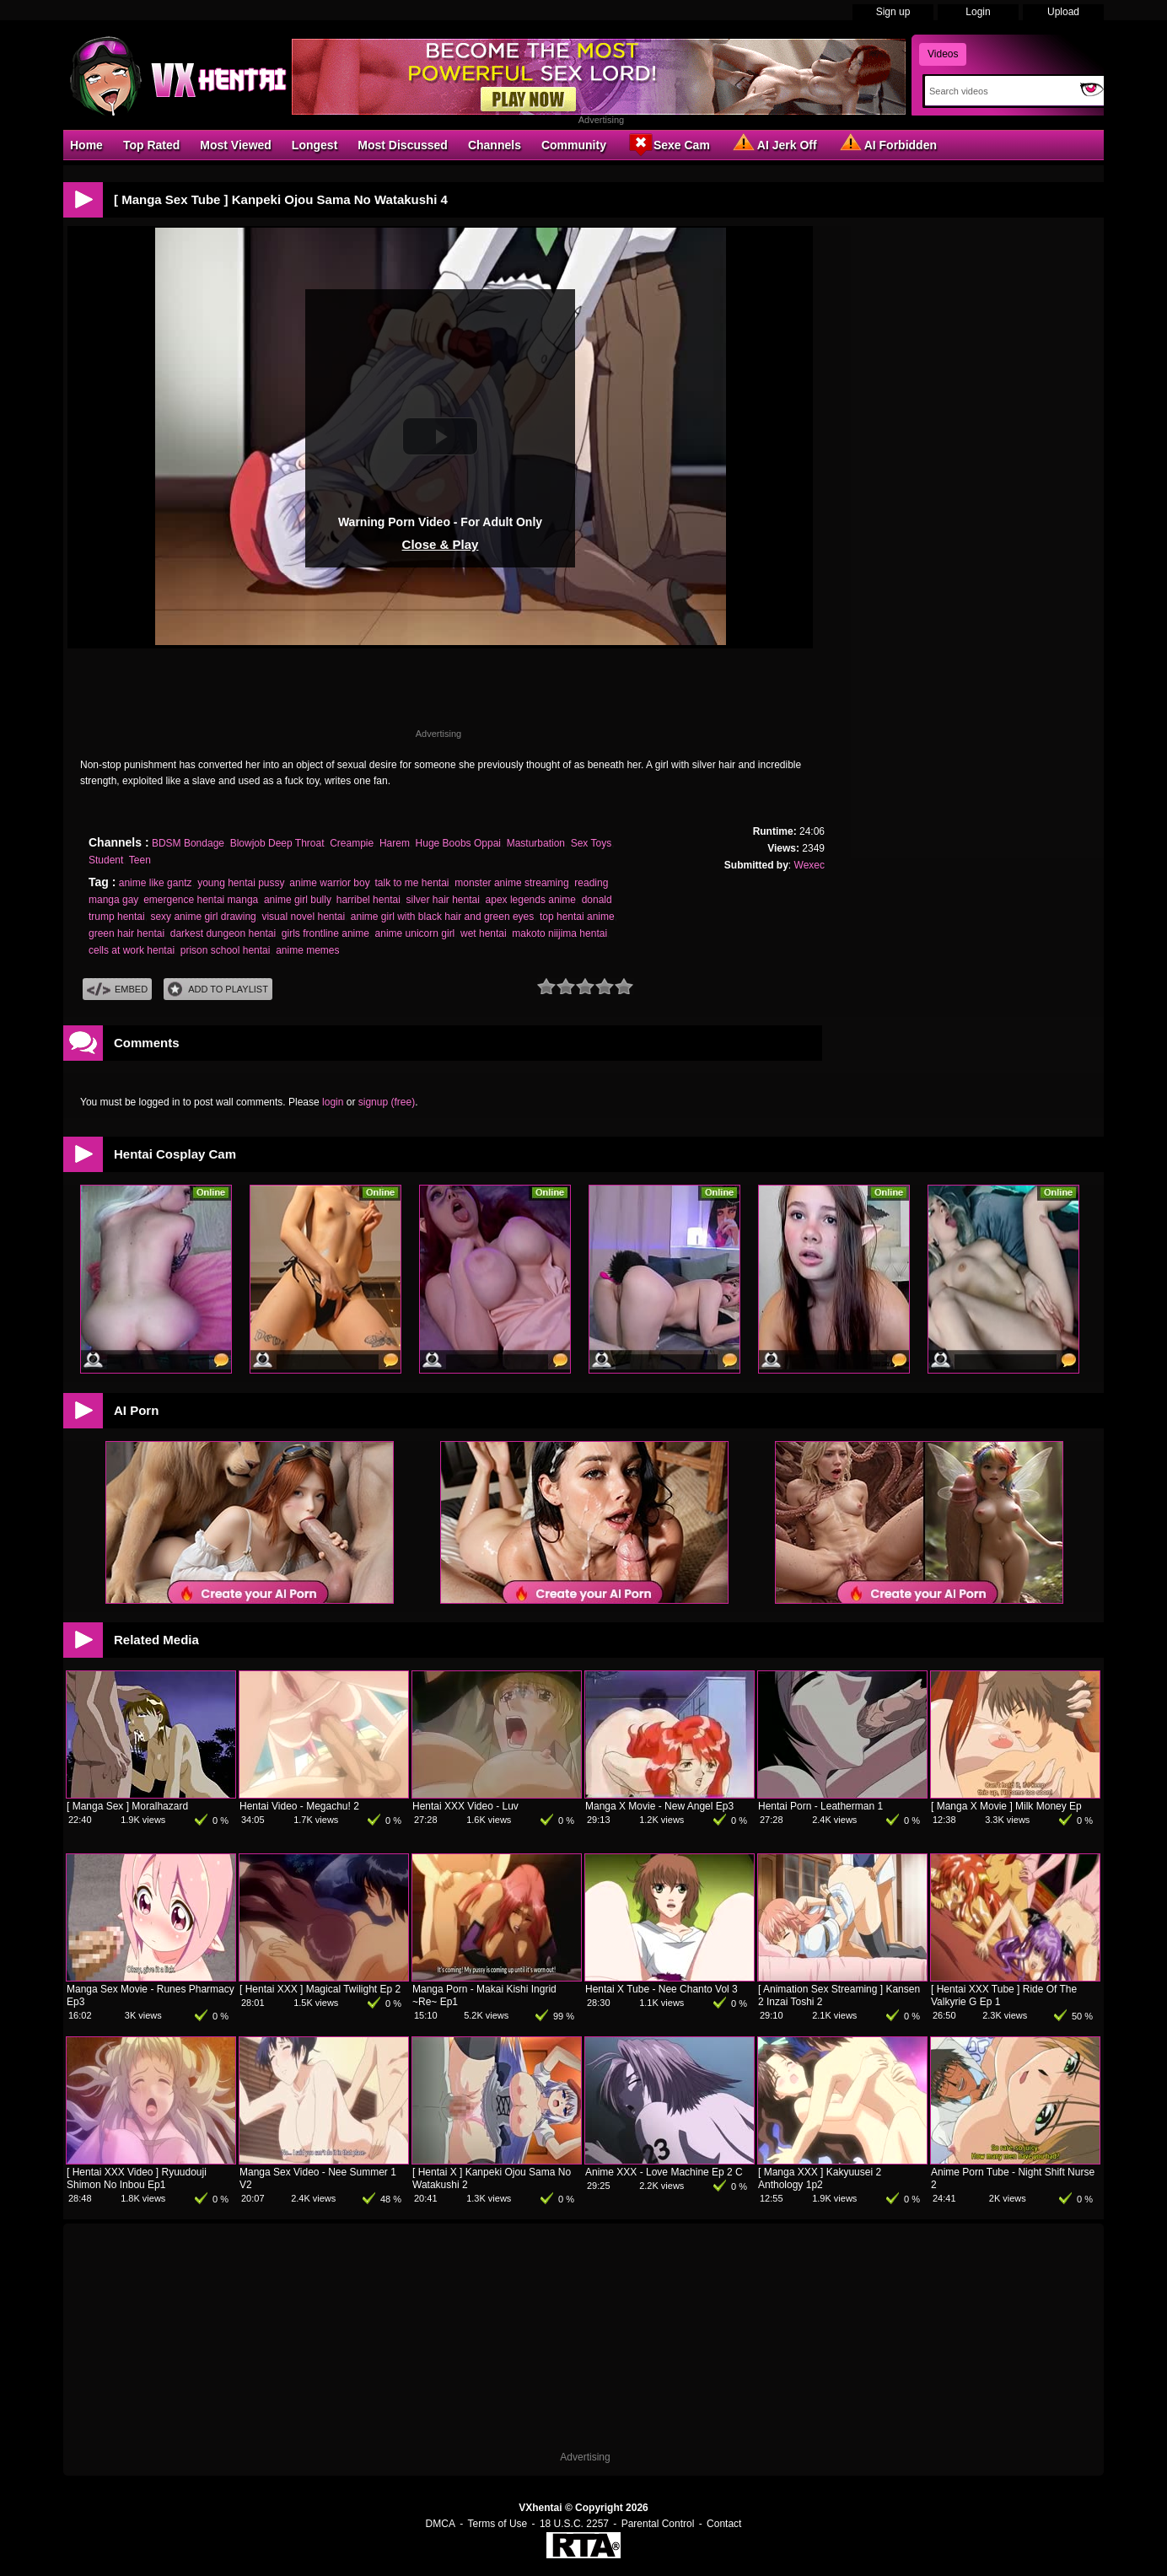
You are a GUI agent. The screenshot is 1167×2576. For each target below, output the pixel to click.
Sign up (893, 12)
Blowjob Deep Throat (277, 843)
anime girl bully (297, 900)
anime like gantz (155, 883)
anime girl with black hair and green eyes (442, 916)
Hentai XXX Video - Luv (465, 1806)
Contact (724, 2524)
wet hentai (483, 933)
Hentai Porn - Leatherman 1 (820, 1806)
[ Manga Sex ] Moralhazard (127, 1806)
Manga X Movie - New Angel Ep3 (659, 1806)
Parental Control (658, 2524)
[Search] (999, 91)
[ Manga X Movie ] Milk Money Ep (1006, 1806)
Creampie (352, 843)
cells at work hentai (132, 950)
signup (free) (386, 1102)
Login (977, 12)
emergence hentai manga (200, 900)
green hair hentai (126, 933)
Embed (117, 989)
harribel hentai (368, 900)
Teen (140, 860)
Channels (494, 145)
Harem (394, 843)
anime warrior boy (328, 883)
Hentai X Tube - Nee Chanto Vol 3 (661, 1989)
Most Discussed (403, 145)
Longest (314, 145)
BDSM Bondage (188, 843)
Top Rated (151, 145)
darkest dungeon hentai (223, 933)
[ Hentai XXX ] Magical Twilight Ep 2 (320, 1989)
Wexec (809, 865)
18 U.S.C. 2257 (574, 2524)
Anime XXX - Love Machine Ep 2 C (664, 2172)
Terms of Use (498, 2524)
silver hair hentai (442, 900)
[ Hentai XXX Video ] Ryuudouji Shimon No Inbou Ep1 (137, 2178)
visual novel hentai (303, 916)
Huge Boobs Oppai (458, 843)
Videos (943, 54)
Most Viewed (236, 145)
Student (106, 860)
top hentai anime (577, 916)
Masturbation (536, 843)
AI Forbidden (887, 144)
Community (573, 145)
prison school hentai (225, 950)
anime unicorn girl (415, 933)
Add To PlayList (218, 989)
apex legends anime (531, 900)
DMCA (440, 2524)
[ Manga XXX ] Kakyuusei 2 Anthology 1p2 (819, 2178)
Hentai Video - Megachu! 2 (299, 1806)
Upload (1063, 12)
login (332, 1102)
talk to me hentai (411, 883)
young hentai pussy (240, 883)
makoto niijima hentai (559, 933)
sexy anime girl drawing (202, 916)
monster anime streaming (511, 883)
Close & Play (440, 544)
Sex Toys (591, 843)
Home (86, 145)
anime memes (307, 950)
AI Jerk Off (773, 144)
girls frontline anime (325, 933)
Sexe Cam (668, 144)
